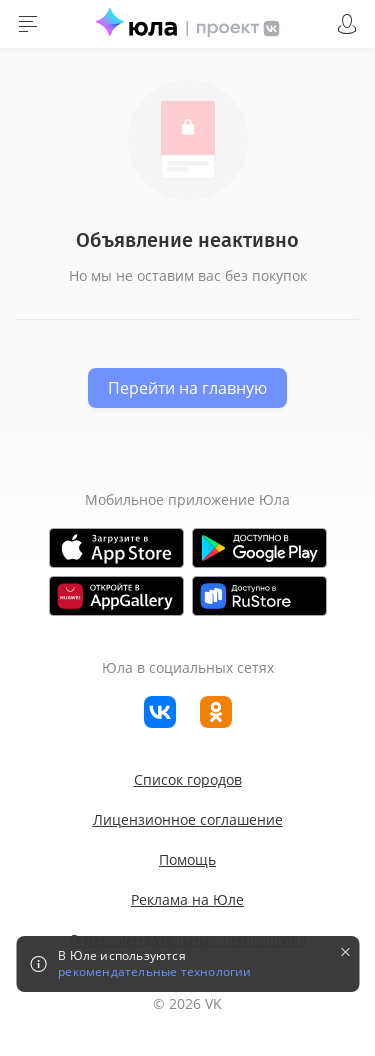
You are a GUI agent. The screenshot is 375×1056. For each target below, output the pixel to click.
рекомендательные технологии (154, 972)
